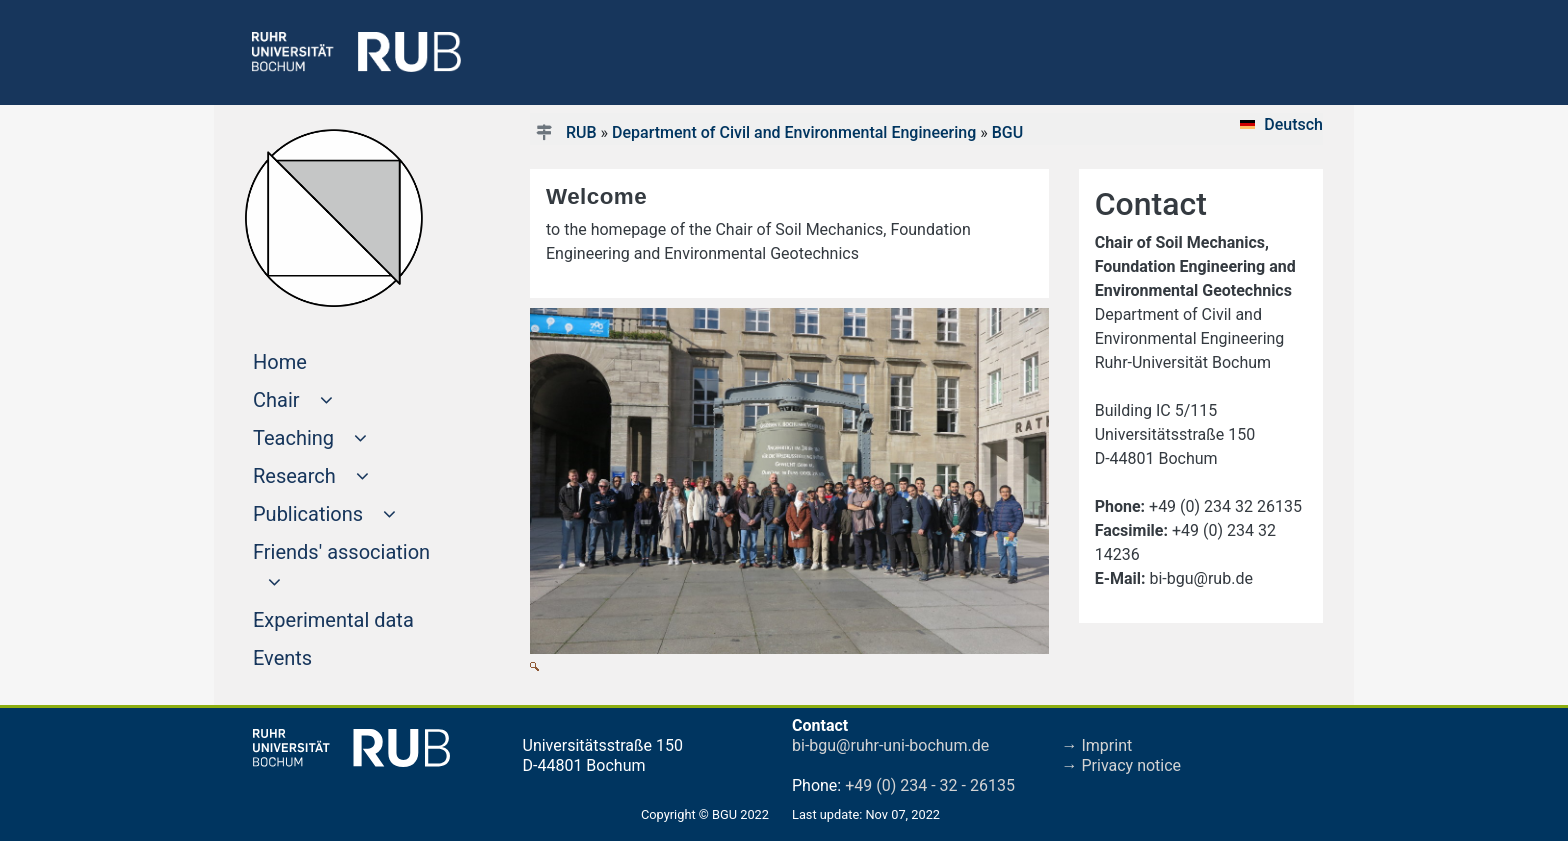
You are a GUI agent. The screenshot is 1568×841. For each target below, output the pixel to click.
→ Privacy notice (1122, 765)
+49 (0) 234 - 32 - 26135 (930, 785)
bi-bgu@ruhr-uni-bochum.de (890, 745)
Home (318, 360)
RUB (581, 132)
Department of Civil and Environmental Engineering (794, 132)
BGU (1007, 132)
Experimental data (360, 618)
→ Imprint (1097, 745)
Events (320, 656)
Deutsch (1293, 124)
